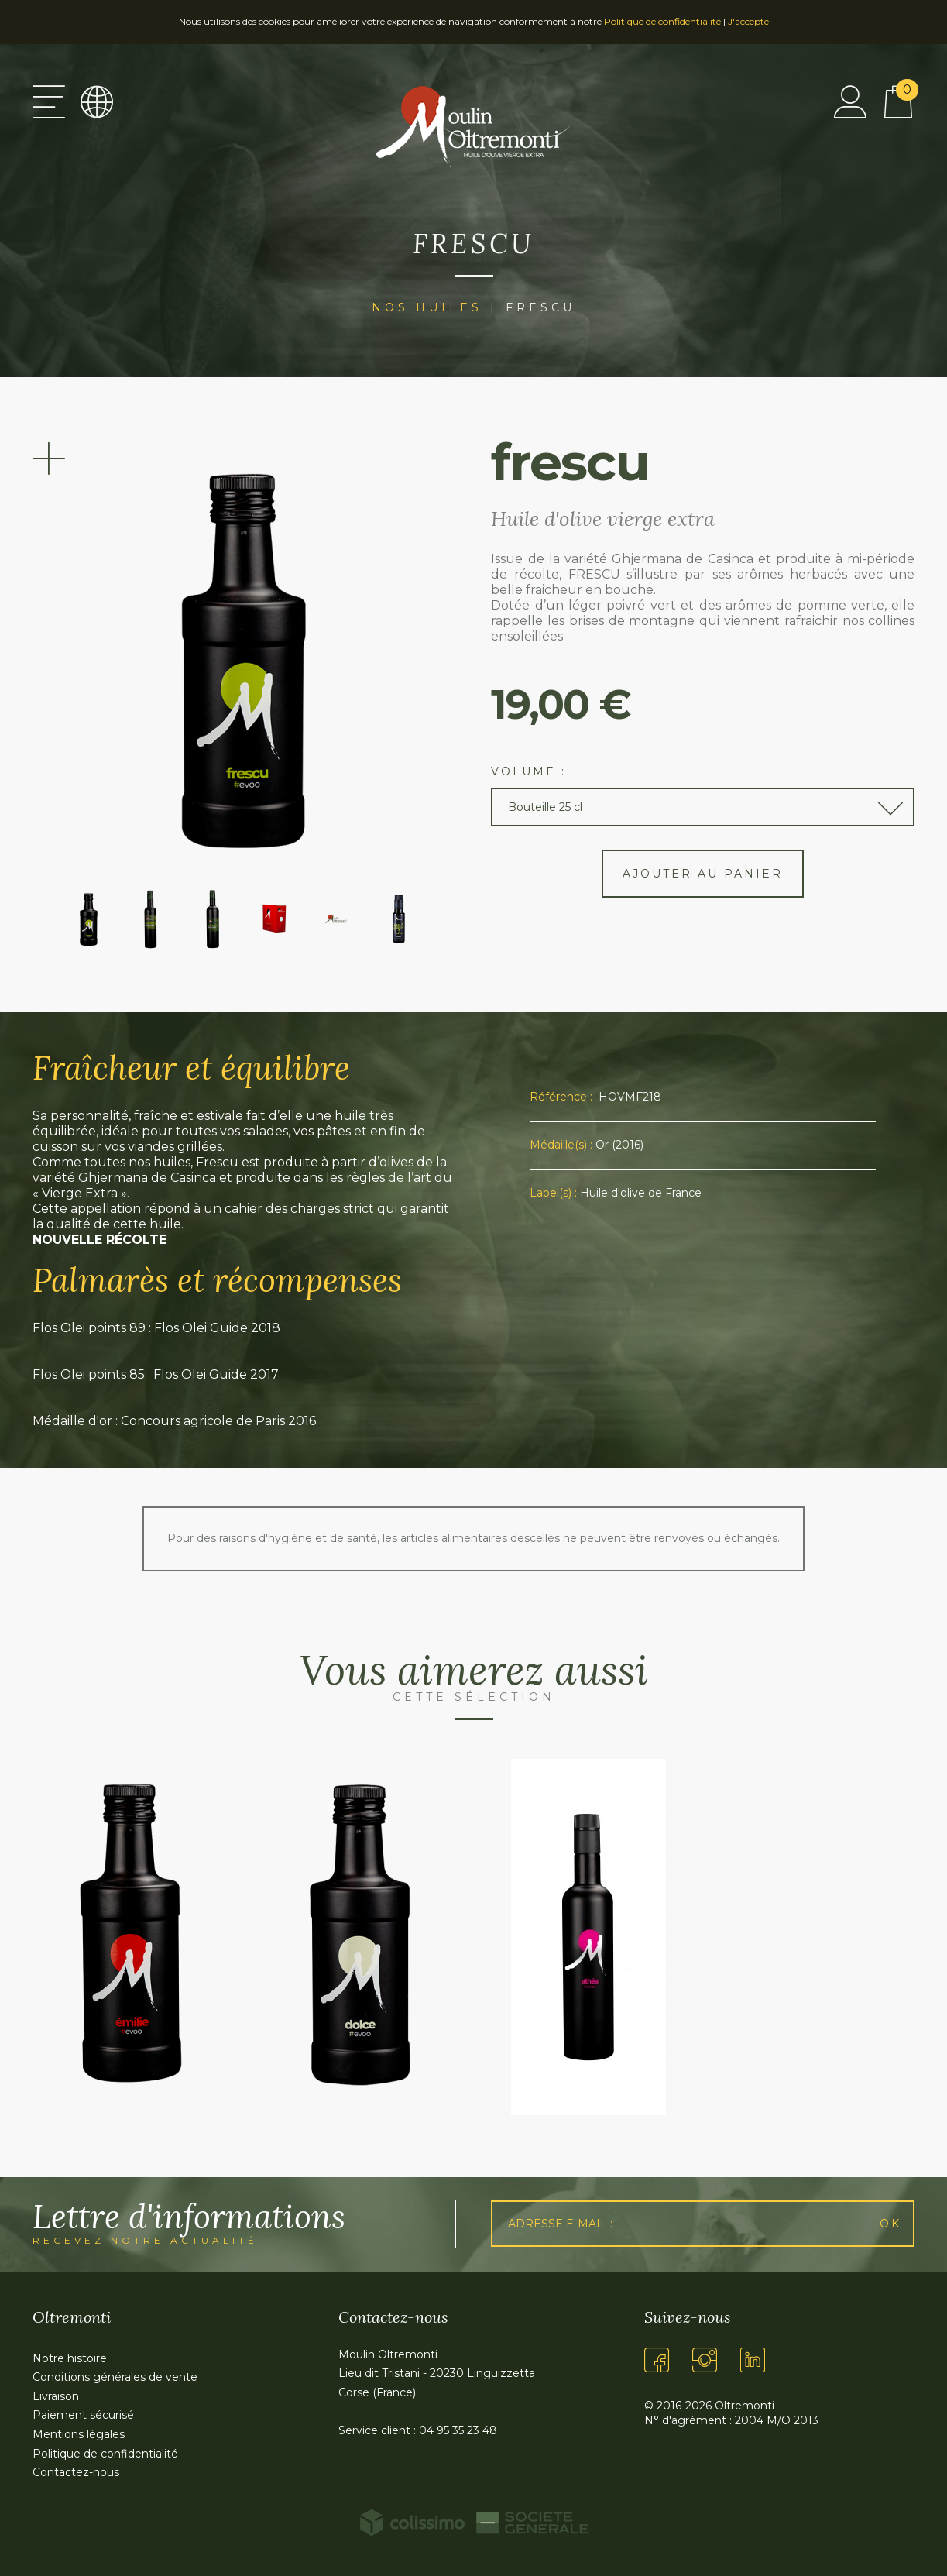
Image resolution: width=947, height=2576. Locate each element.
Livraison (56, 2396)
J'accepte (748, 21)
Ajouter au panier (703, 874)
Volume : (528, 771)
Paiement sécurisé (83, 2415)
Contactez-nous (76, 2472)
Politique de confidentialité (662, 21)
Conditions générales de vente (115, 2377)
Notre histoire (70, 2358)
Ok (890, 2224)
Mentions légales (79, 2434)
